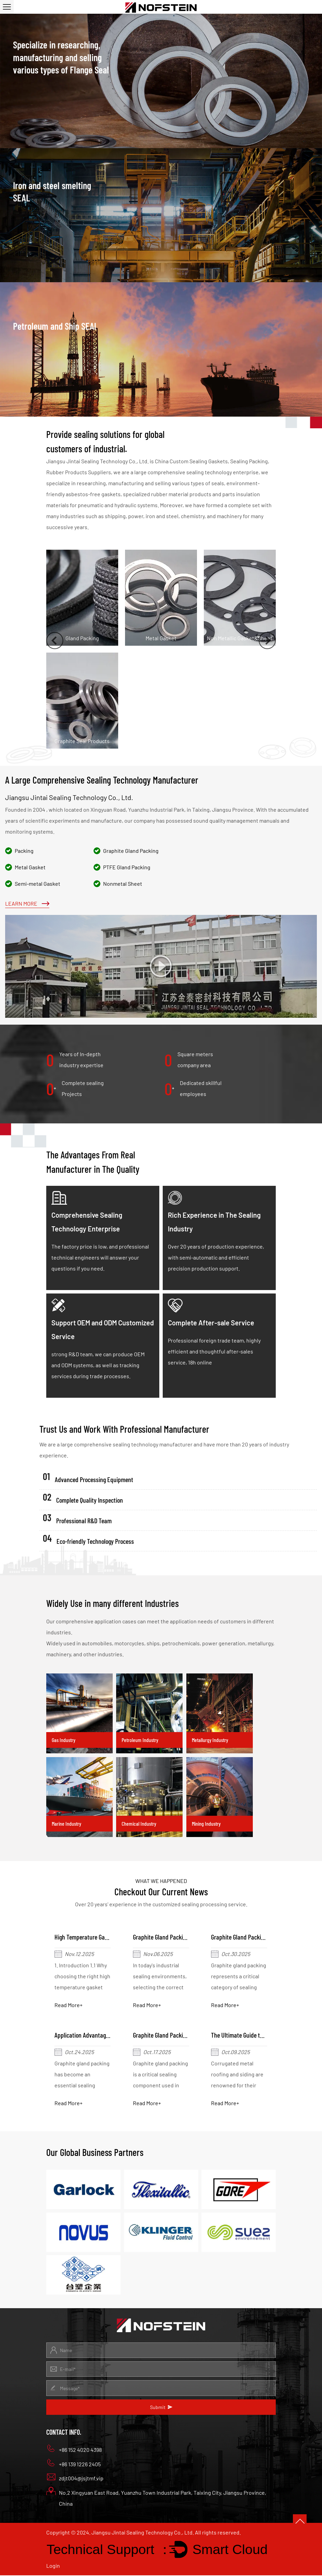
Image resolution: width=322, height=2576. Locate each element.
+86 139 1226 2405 (73, 2463)
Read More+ (69, 2005)
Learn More (27, 903)
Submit (161, 2408)
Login (53, 2566)
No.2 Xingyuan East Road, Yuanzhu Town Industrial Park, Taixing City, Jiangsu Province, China (156, 2497)
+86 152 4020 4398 (74, 2449)
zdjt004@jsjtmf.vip (74, 2477)
